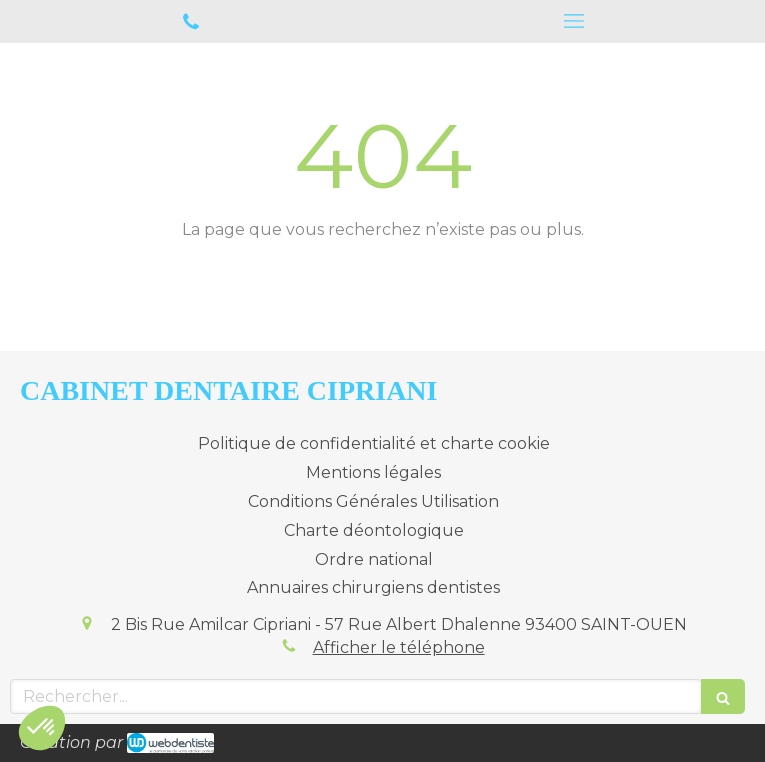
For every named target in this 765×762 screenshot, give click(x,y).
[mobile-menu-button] (574, 21)
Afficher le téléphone (399, 647)
